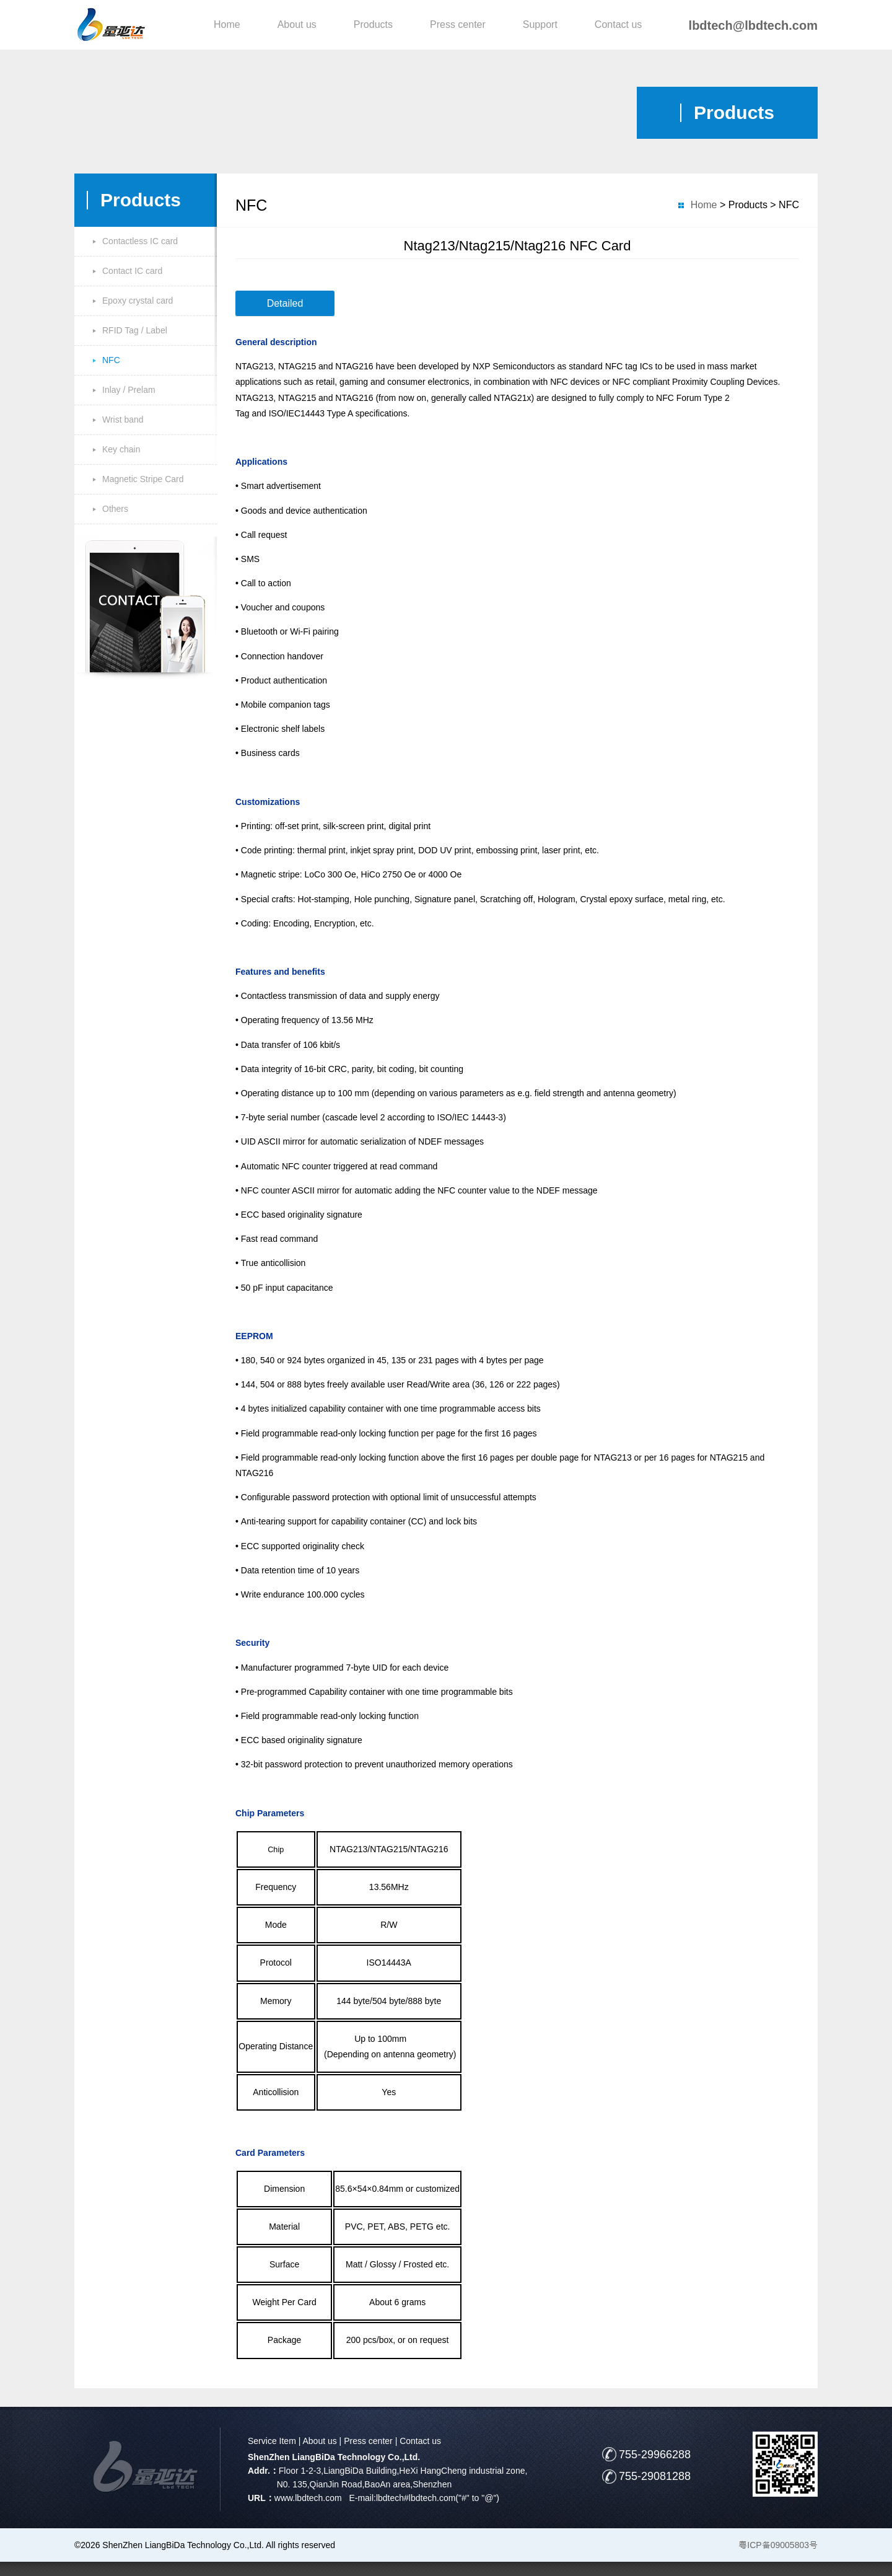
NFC (111, 360)
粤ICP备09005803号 (778, 2545)
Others (115, 509)
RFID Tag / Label (134, 330)
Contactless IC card (140, 241)
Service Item (272, 2441)
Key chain (121, 449)
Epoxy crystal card (137, 301)
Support (540, 24)
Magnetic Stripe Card (143, 479)
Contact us (618, 24)
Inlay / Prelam (128, 390)
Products (373, 24)
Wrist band (123, 419)
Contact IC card (132, 271)
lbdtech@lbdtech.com (753, 25)
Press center (458, 24)
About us (297, 24)
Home (227, 24)
